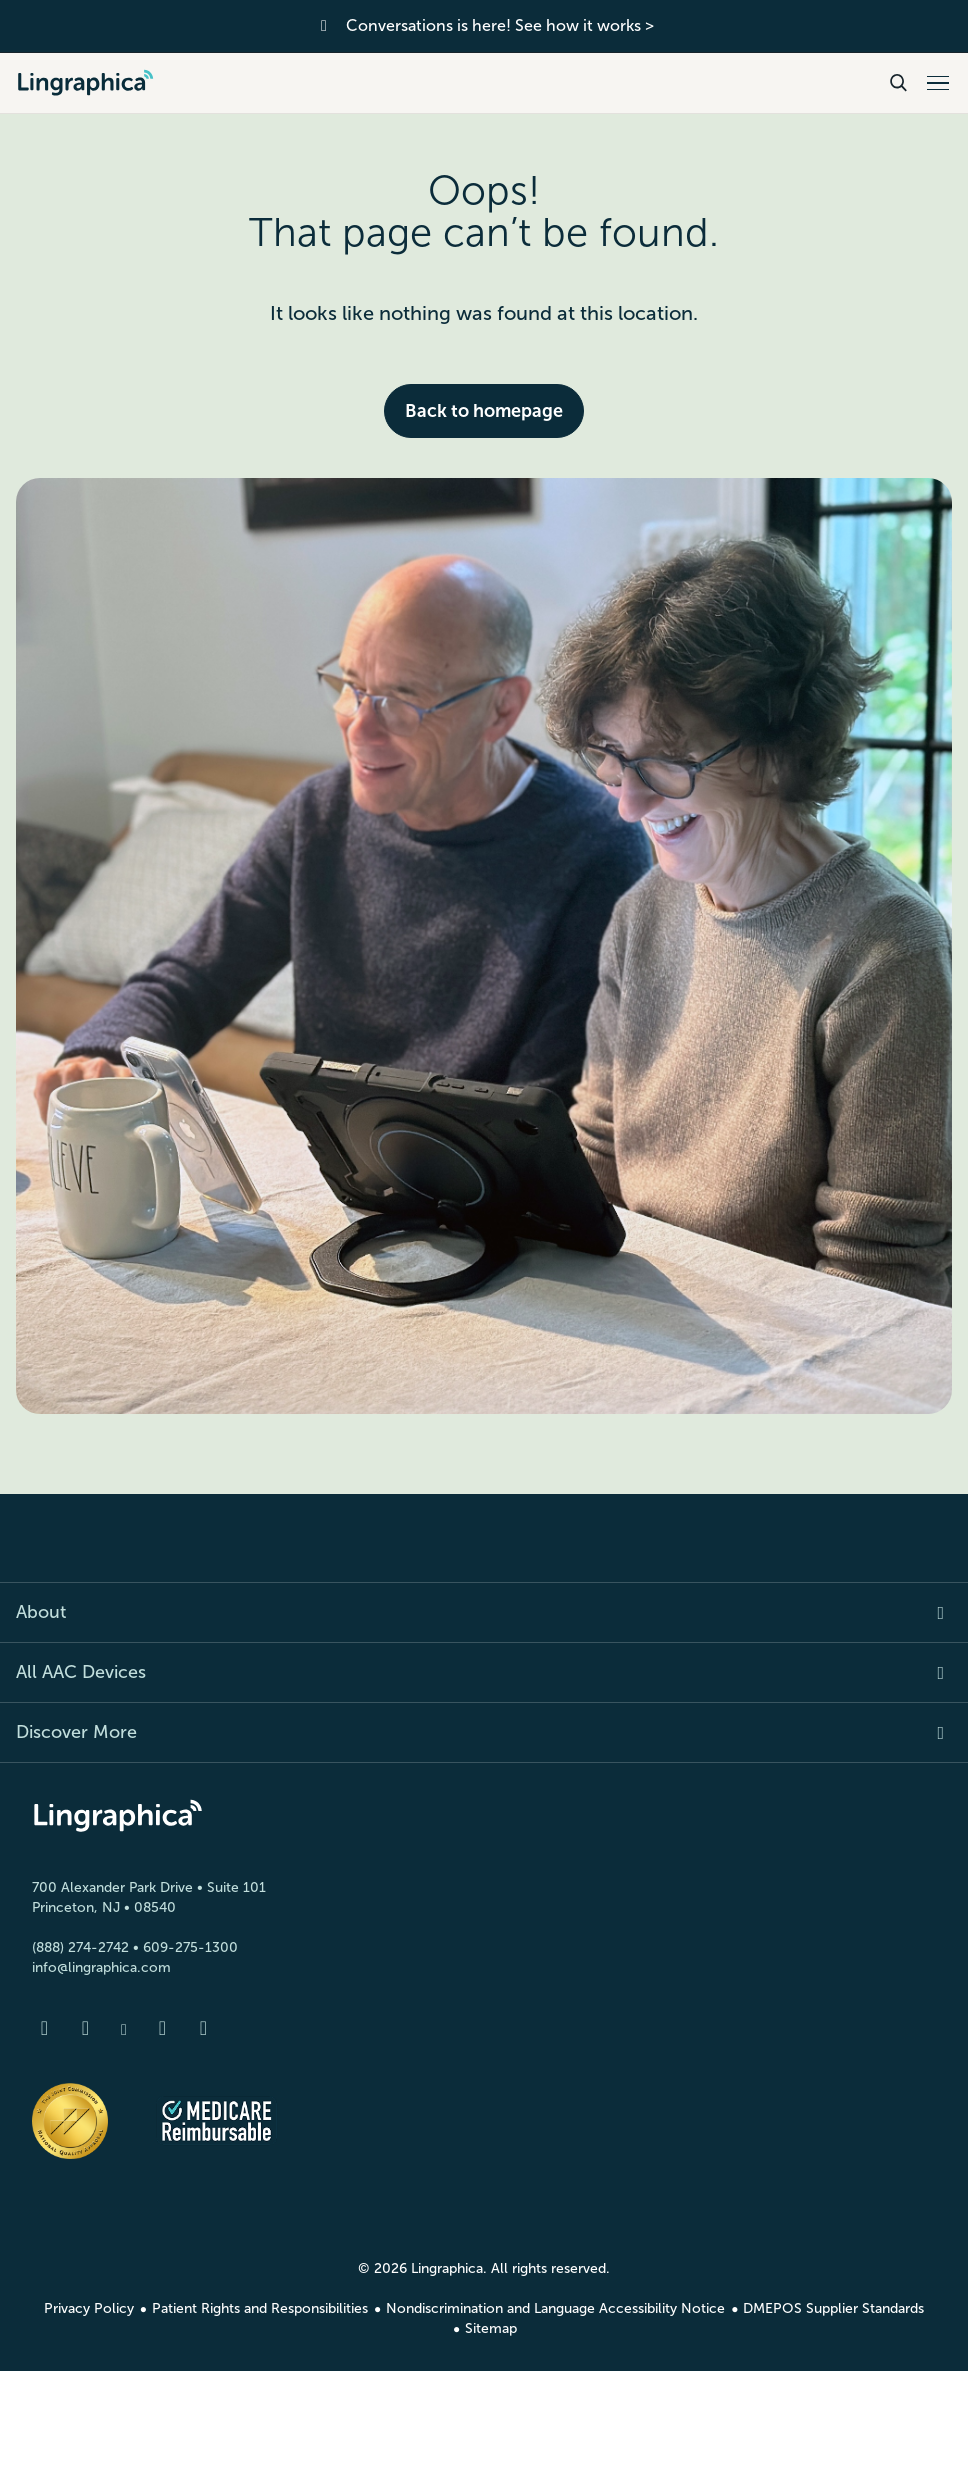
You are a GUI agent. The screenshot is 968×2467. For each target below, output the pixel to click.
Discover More (76, 1732)
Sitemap (491, 2328)
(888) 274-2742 (80, 1947)
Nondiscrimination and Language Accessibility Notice (555, 2308)
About (41, 1612)
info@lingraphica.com (101, 1967)
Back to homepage (484, 411)
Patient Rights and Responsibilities (260, 2308)
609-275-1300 (190, 1947)
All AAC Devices (81, 1672)
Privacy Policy (89, 2308)
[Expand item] (929, 1612)
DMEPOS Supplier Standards (833, 2308)
